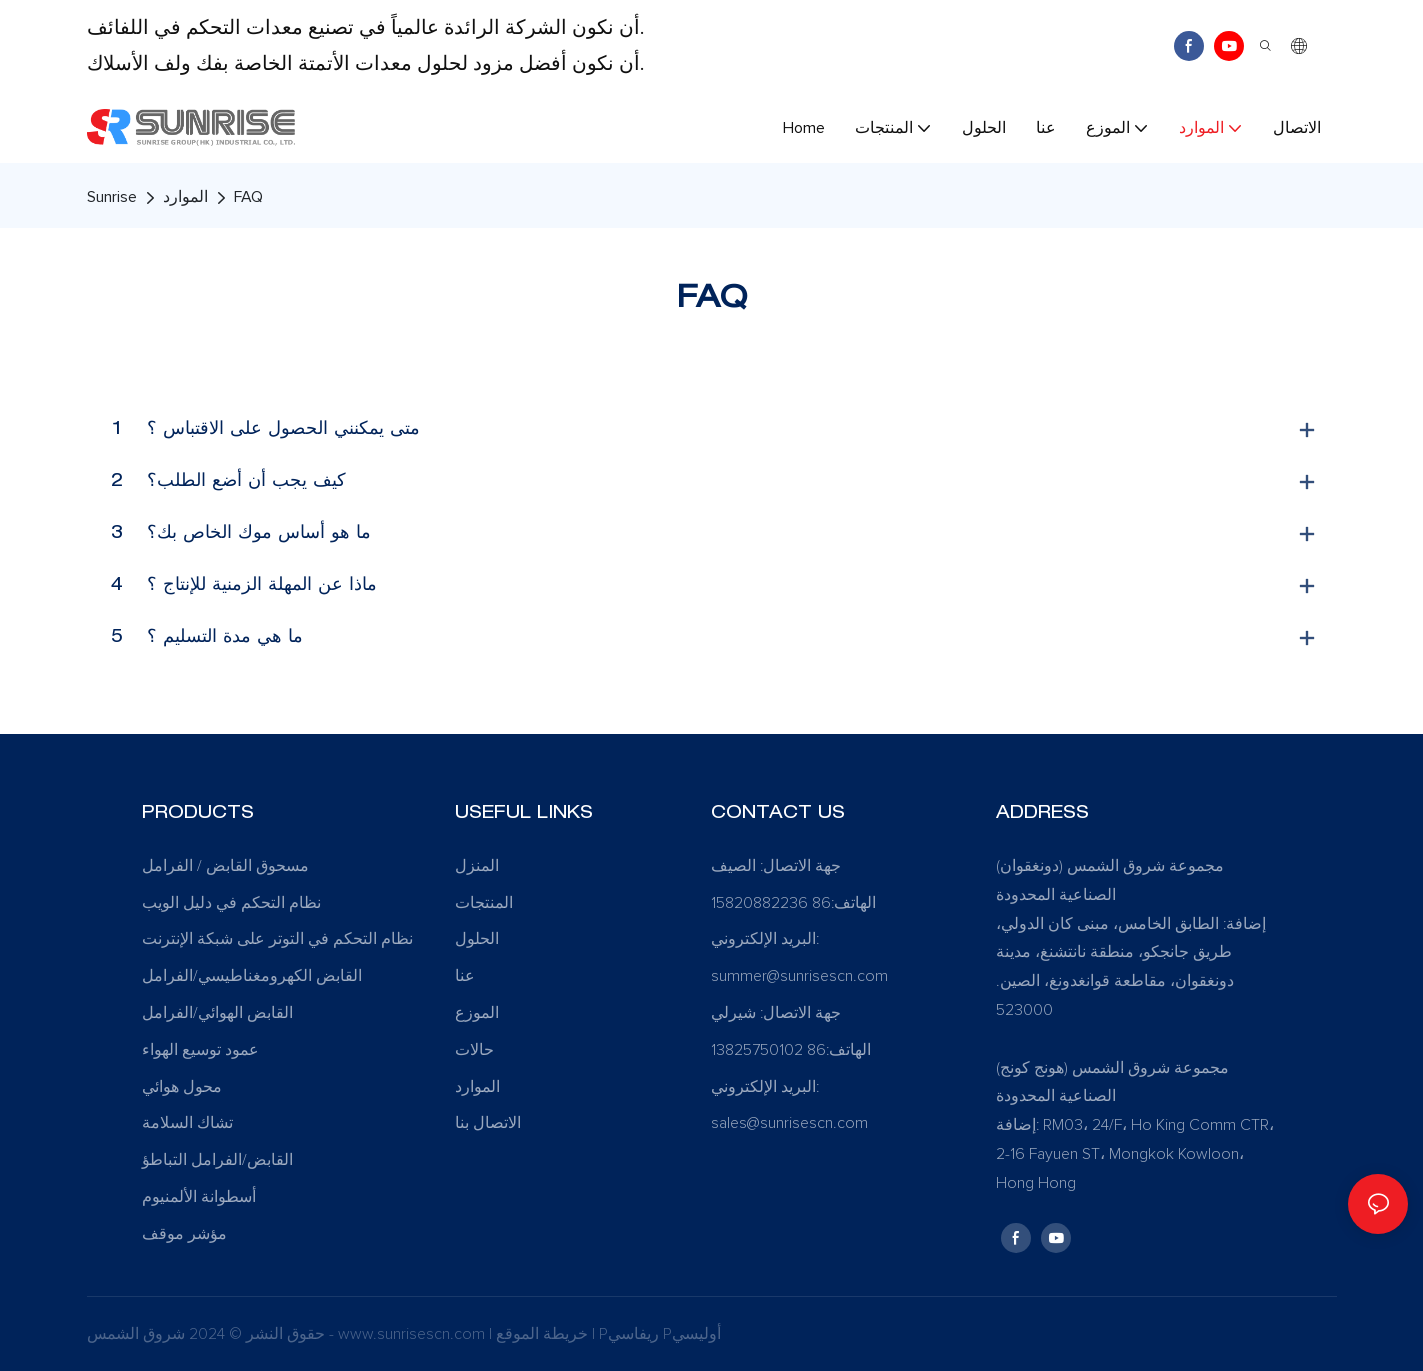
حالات (474, 1050)
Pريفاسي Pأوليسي (660, 1334)
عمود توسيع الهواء (200, 1050)
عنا (465, 976)
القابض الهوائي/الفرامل (217, 1013)
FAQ (248, 197)
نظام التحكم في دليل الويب (231, 903)
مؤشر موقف (184, 1234)
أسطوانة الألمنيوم (199, 1197)
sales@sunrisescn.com (789, 1123)
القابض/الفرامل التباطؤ (217, 1160)
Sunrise (112, 197)
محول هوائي (182, 1087)
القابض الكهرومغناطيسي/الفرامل (252, 976)
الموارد (185, 197)
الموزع (477, 1013)
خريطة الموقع (544, 1334)
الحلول (477, 939)
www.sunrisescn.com (413, 1334)
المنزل (477, 866)
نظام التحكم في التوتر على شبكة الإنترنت (277, 939)
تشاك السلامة (187, 1123)
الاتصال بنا (488, 1123)
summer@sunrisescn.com (801, 976)
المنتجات (484, 903)
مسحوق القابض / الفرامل (225, 866)
